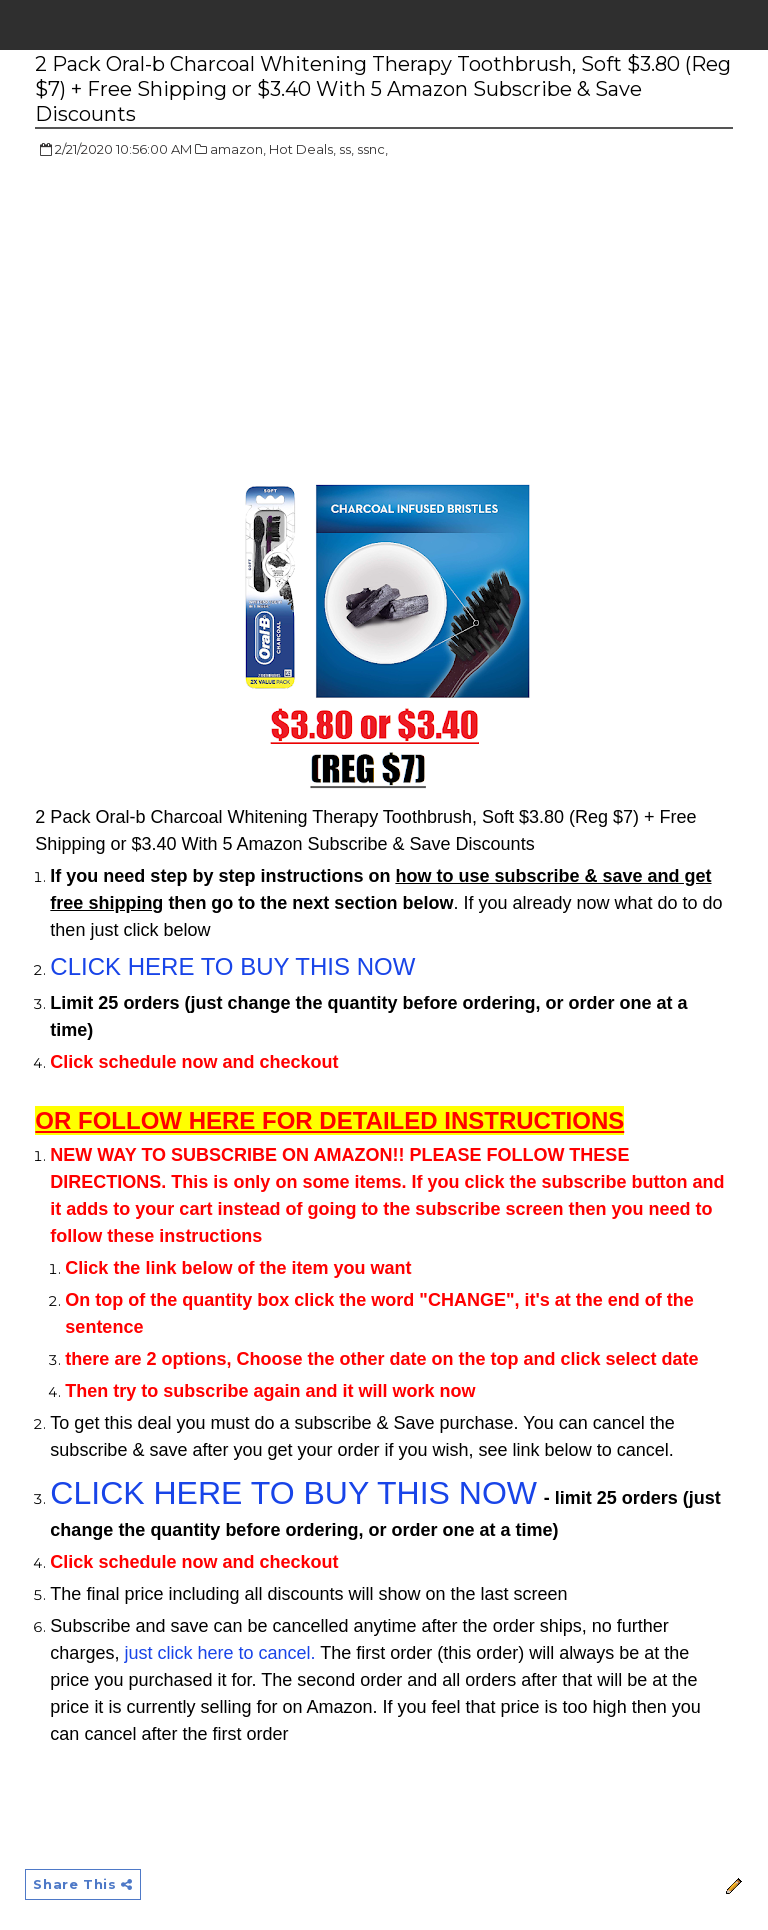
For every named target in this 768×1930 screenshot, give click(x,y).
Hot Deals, (302, 149)
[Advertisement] (203, 320)
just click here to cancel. (219, 1653)
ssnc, (372, 149)
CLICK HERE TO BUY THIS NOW (232, 966)
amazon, (238, 149)
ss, (346, 149)
